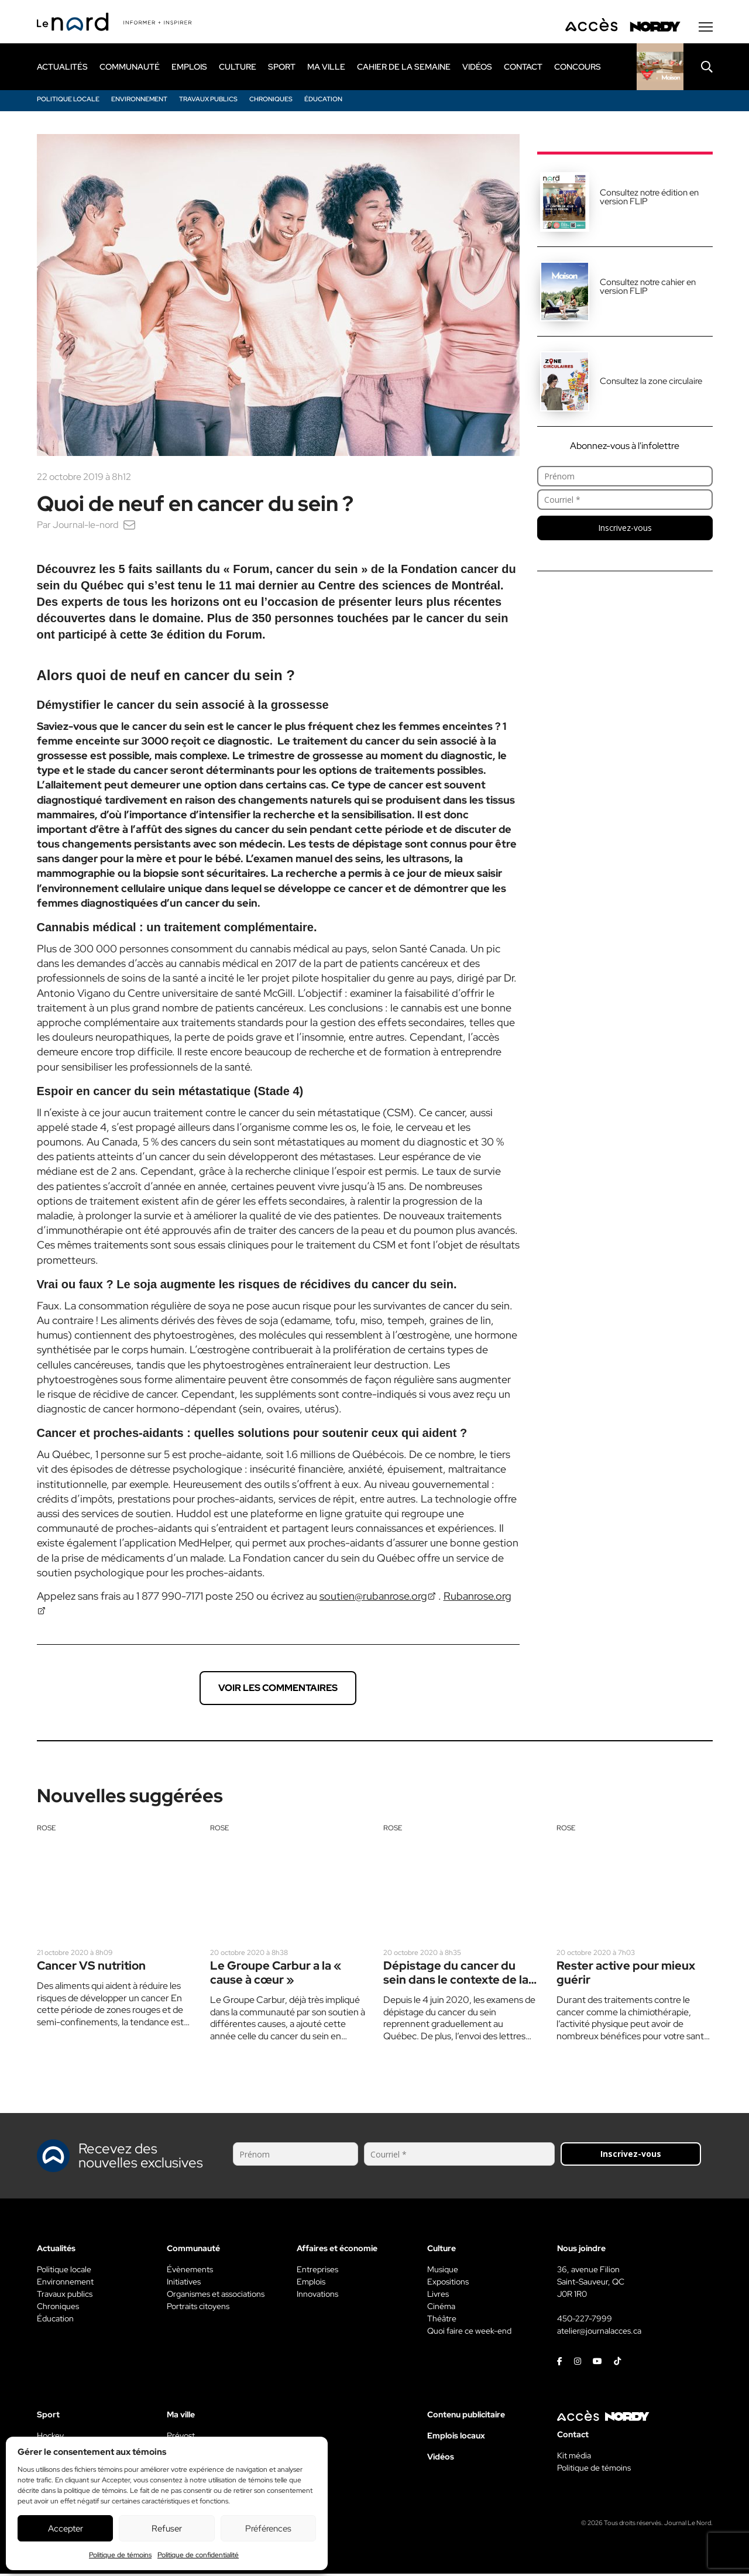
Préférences (268, 2528)
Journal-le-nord (85, 526)
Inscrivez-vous (625, 529)
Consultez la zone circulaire (651, 383)
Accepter (65, 2528)
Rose (46, 1829)
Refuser (167, 2528)
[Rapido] (660, 68)
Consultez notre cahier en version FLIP (648, 288)
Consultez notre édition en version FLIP (649, 198)
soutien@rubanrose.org (373, 1597)
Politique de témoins (120, 2555)
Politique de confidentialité (198, 2555)
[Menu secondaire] (706, 28)
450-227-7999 (584, 2321)
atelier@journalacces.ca (599, 2333)
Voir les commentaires (278, 1689)
